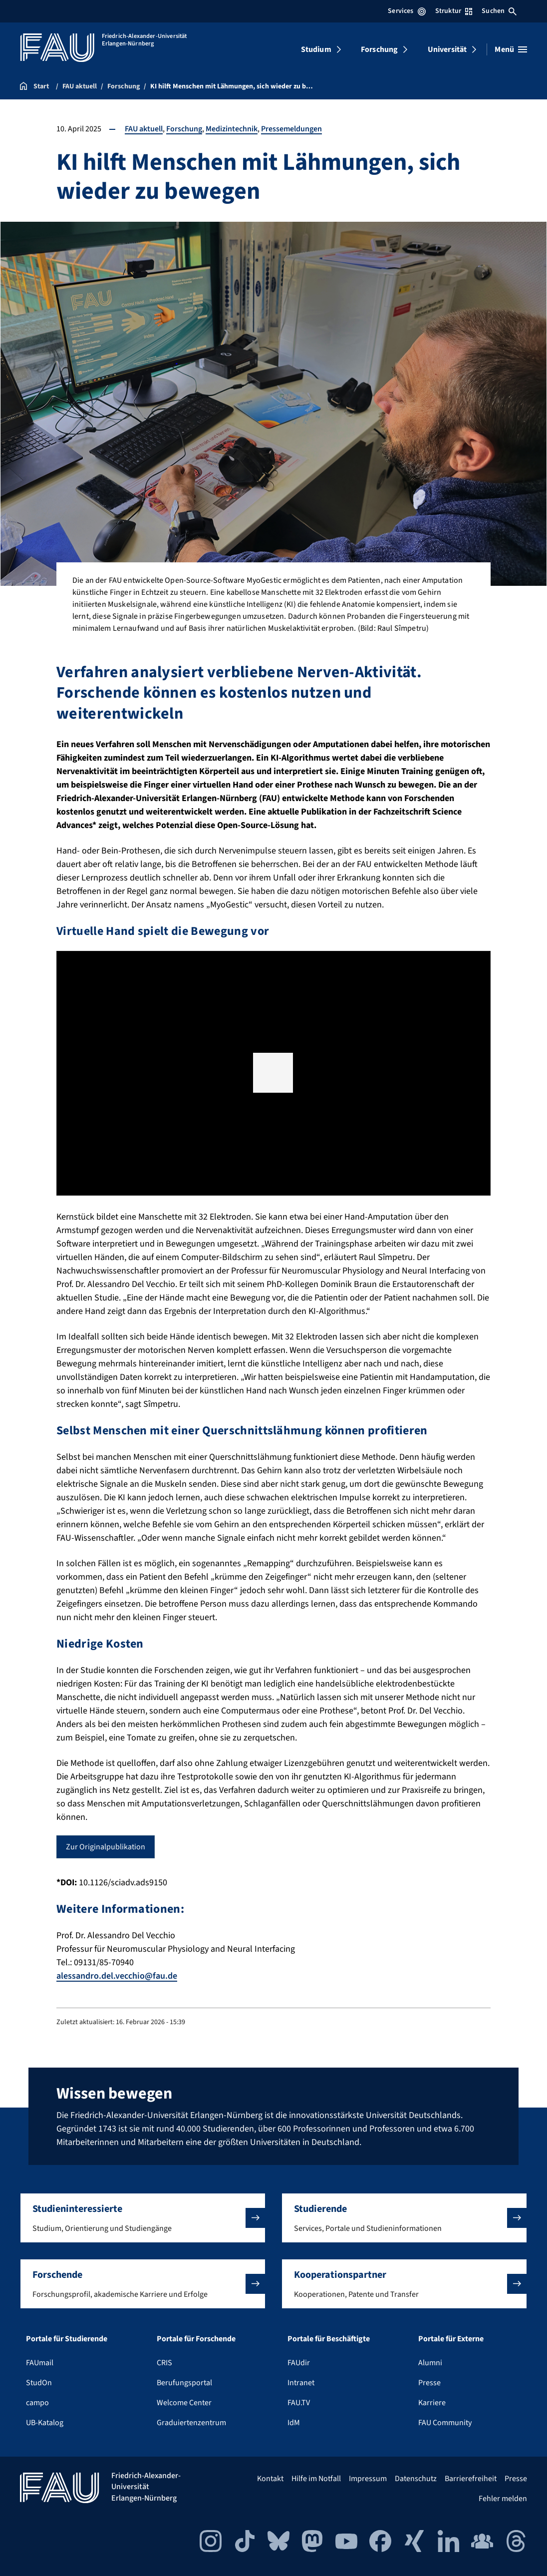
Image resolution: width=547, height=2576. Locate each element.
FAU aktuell (144, 128)
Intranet (300, 2382)
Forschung (379, 49)
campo (37, 2402)
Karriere (432, 2402)
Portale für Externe (451, 2338)
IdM (293, 2422)
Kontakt (270, 2478)
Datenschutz (416, 2478)
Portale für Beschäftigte (328, 2338)
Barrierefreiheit (471, 2478)
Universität (447, 49)
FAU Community (445, 2422)
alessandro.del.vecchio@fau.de (116, 1976)
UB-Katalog (44, 2422)
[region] (273, 1073)
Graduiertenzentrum (191, 2422)
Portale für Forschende (196, 2338)
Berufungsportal (184, 2382)
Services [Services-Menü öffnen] (406, 11)
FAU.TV (298, 2402)
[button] (273, 1073)
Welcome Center (184, 2402)
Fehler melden (503, 2498)
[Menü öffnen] (511, 49)
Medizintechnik (232, 128)
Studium (316, 49)
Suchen (499, 11)
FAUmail (39, 2362)
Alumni (430, 2362)
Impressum (368, 2478)
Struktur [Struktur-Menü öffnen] (453, 11)
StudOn (39, 2382)
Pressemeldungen (291, 128)
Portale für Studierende (66, 2338)
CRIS (164, 2362)
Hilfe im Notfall (316, 2478)
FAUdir (298, 2362)
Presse (429, 2382)
